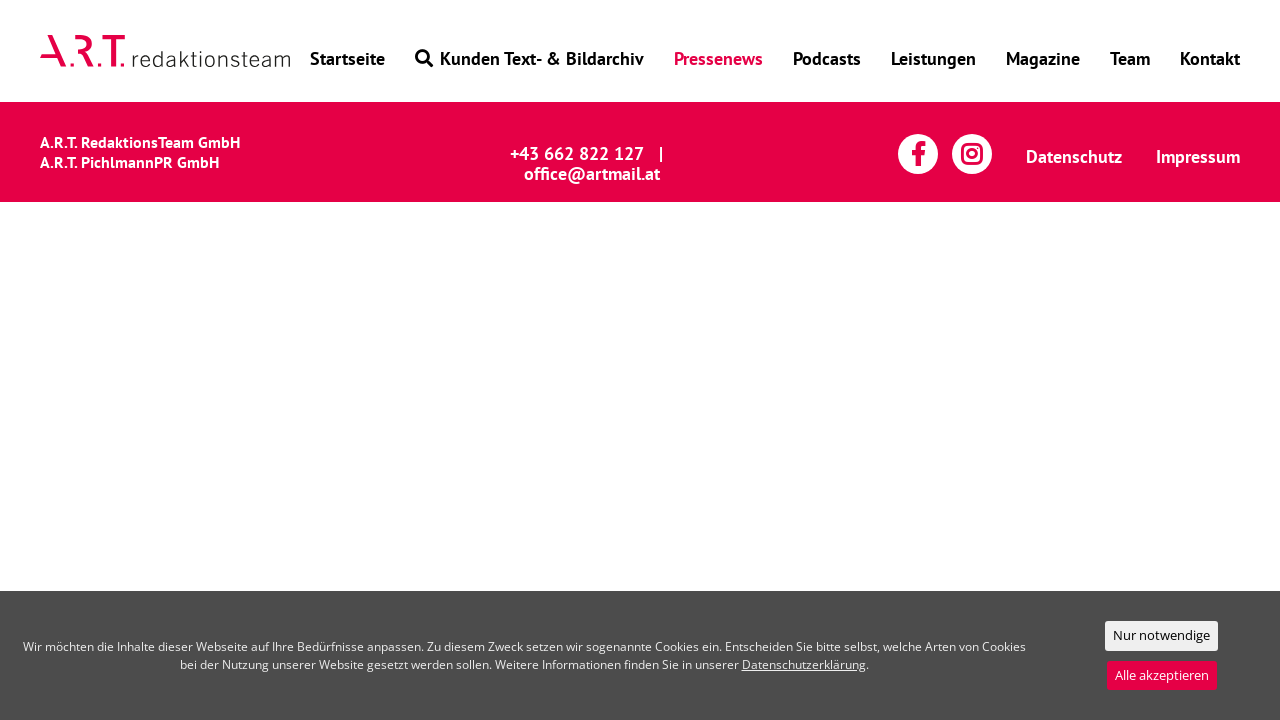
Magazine (1043, 58)
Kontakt (1210, 58)
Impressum (1198, 156)
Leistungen (933, 58)
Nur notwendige (1161, 635)
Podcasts (827, 58)
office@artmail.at (592, 173)
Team (1130, 58)
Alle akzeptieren (1162, 675)
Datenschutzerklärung (804, 664)
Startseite (347, 58)
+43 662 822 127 (577, 153)
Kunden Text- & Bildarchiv (529, 58)
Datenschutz (1074, 156)
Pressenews (718, 58)
